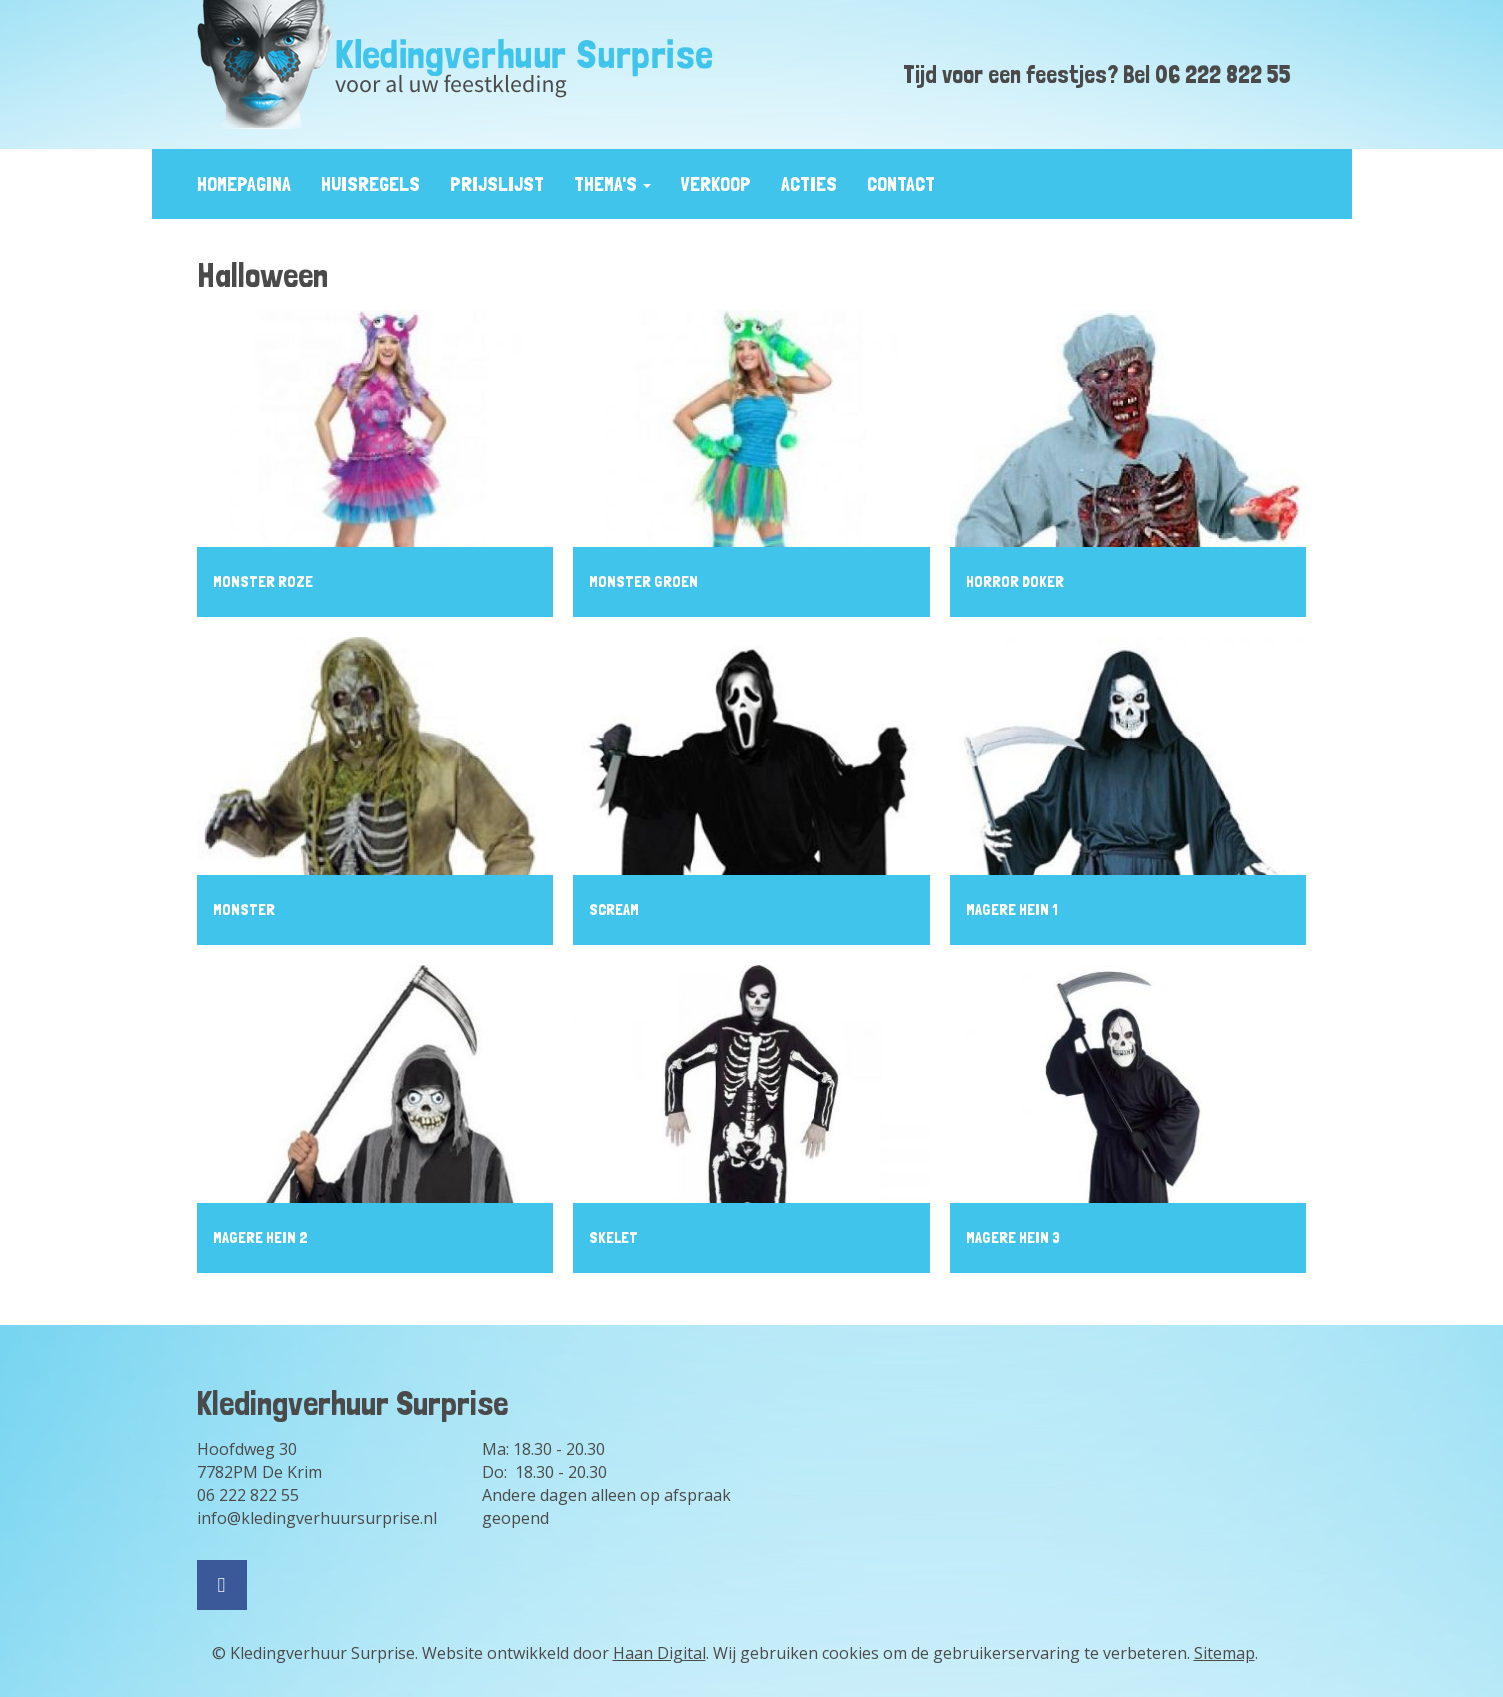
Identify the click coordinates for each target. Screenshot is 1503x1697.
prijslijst (497, 184)
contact (901, 184)
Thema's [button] (612, 184)
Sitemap (1224, 1653)
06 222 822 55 (248, 1495)
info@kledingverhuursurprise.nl (317, 1518)
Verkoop (716, 184)
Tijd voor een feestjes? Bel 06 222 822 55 (1097, 74)
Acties (809, 184)
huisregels (370, 184)
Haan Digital (659, 1653)
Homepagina (244, 184)
